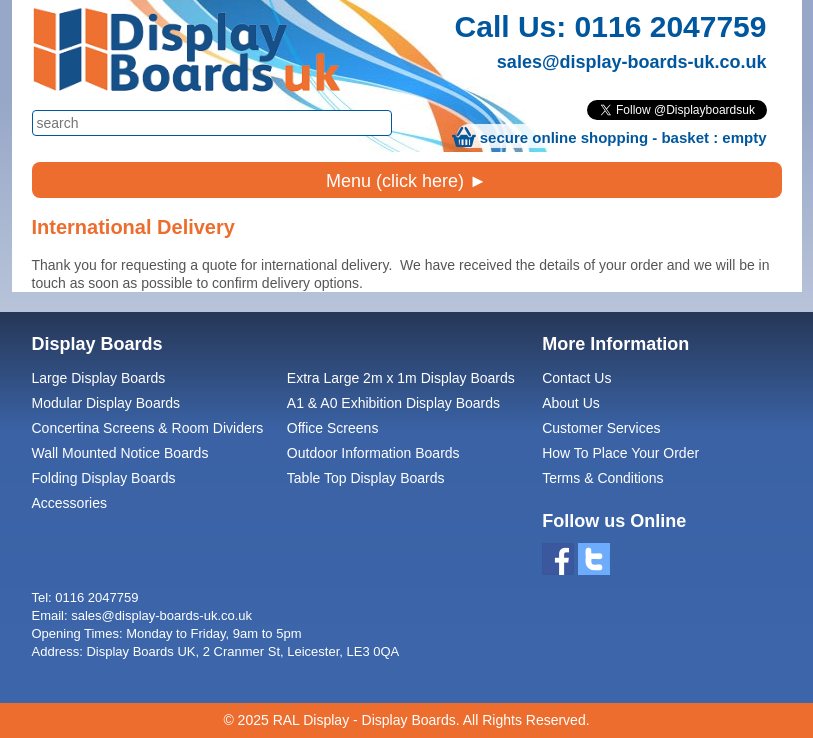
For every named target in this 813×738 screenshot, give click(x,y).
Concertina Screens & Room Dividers (148, 428)
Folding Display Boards (104, 478)
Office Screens (333, 428)
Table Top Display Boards (366, 478)
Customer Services (601, 428)
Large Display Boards (99, 378)
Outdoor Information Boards (373, 453)
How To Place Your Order (620, 453)
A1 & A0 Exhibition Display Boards (393, 403)
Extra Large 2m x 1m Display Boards (401, 378)
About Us (571, 403)
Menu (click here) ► (406, 181)
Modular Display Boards (106, 403)
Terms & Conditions (602, 478)
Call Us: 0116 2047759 (611, 26)
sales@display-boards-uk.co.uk (632, 62)
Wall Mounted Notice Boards (120, 453)
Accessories (69, 503)
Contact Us (576, 378)
